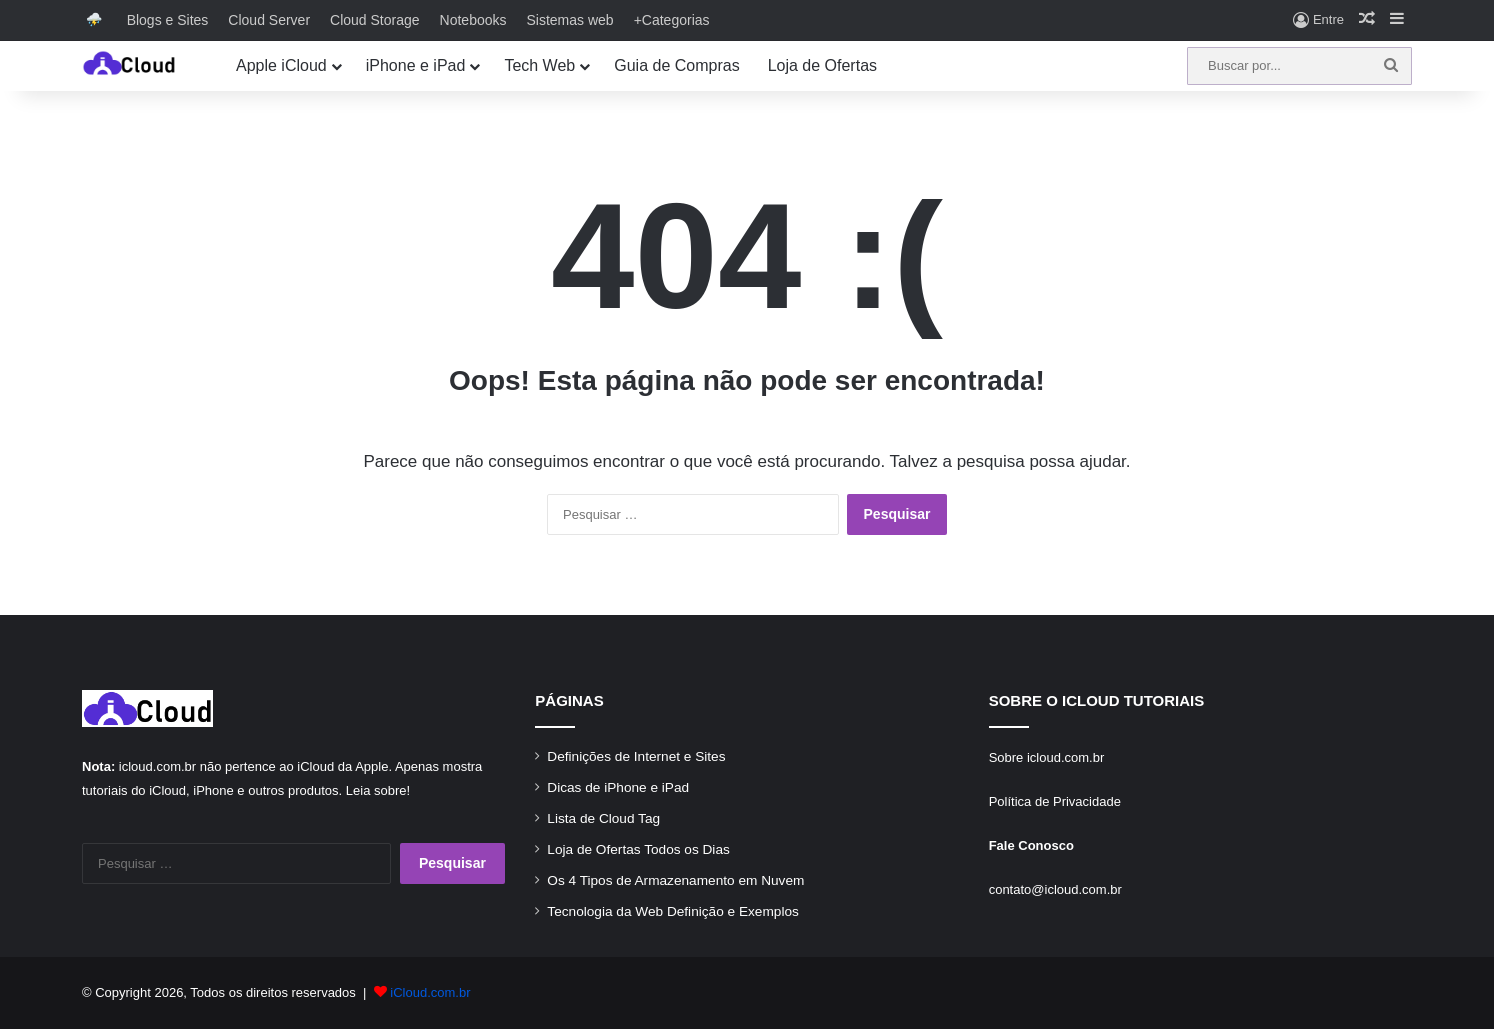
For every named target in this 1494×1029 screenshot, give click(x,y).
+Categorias (672, 20)
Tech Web (539, 65)
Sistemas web (570, 20)
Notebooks (473, 20)
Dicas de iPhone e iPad (618, 787)
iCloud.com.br (430, 992)
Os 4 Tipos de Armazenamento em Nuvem (675, 880)
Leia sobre (376, 790)
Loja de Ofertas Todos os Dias (638, 849)
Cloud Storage (375, 20)
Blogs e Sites (168, 20)
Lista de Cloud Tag (603, 818)
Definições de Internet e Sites (636, 756)
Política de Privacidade (1055, 801)
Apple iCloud (281, 65)
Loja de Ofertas (822, 65)
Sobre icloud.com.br (1047, 757)
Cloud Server (269, 20)
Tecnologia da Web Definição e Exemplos (673, 911)
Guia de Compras (676, 65)
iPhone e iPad (416, 65)
